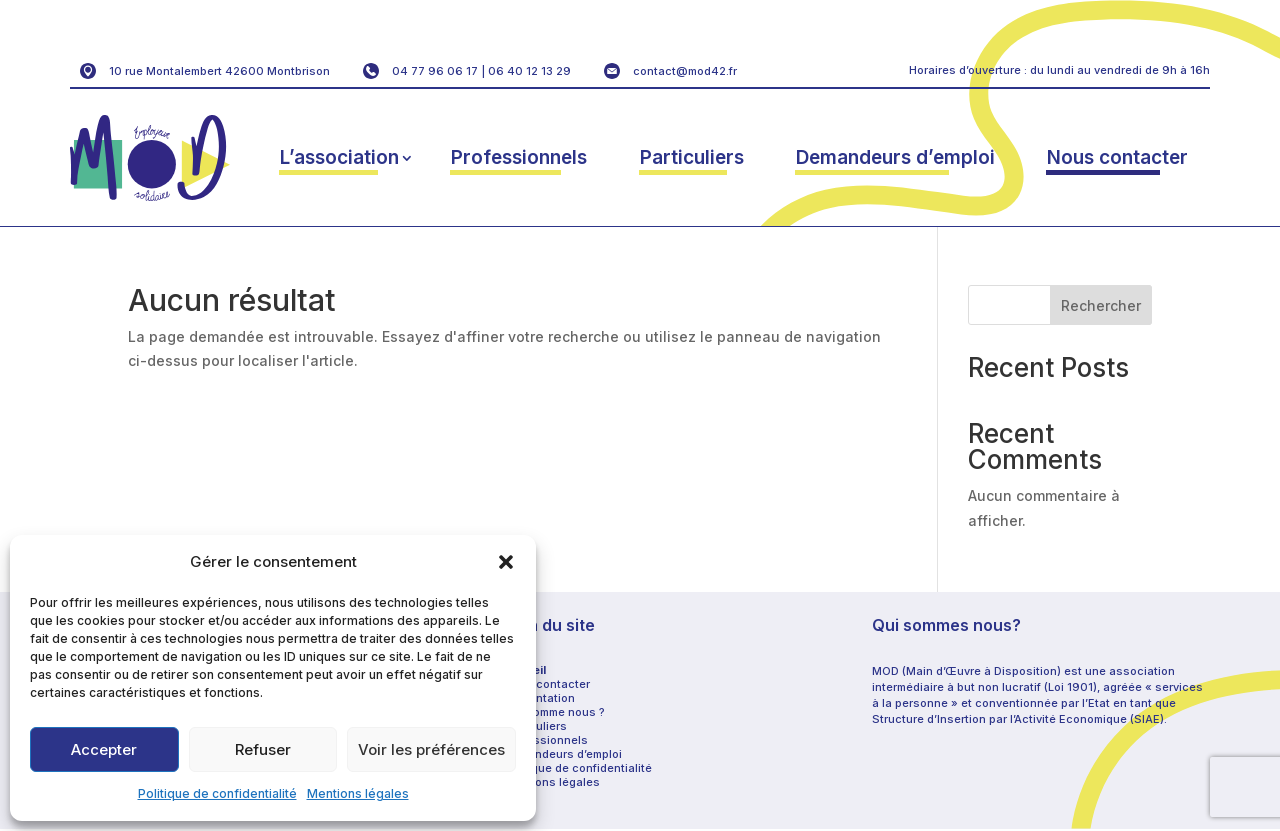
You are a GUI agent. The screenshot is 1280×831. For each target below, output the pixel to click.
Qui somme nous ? (554, 712)
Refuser (263, 749)
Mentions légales (358, 793)
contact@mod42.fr (685, 71)
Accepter (104, 749)
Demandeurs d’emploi (895, 157)
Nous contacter (1117, 157)
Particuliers (692, 157)
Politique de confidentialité (217, 793)
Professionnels (519, 157)
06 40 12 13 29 (529, 71)
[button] (506, 562)
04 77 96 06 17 (435, 71)
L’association (339, 157)
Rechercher (1101, 305)
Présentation (539, 698)
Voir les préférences (431, 749)
